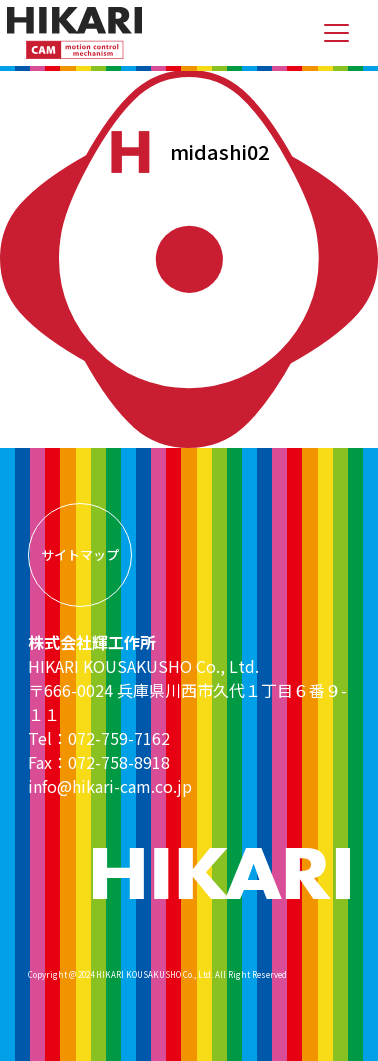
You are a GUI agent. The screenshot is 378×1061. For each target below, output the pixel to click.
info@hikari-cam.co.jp (110, 786)
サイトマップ (80, 554)
